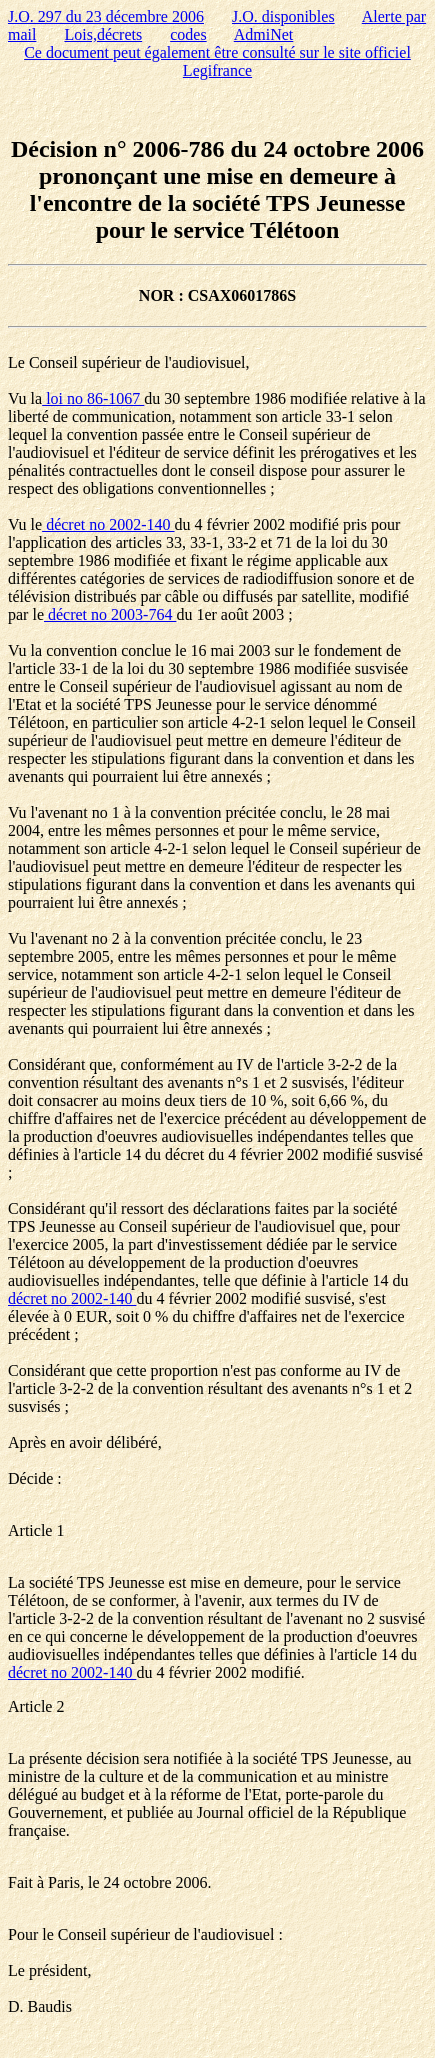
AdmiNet (264, 34)
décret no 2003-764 (110, 614)
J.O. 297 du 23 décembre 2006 (106, 16)
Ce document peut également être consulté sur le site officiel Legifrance (217, 61)
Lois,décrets (103, 34)
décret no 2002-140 (108, 524)
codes (188, 34)
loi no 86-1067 (93, 398)
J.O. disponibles (283, 16)
